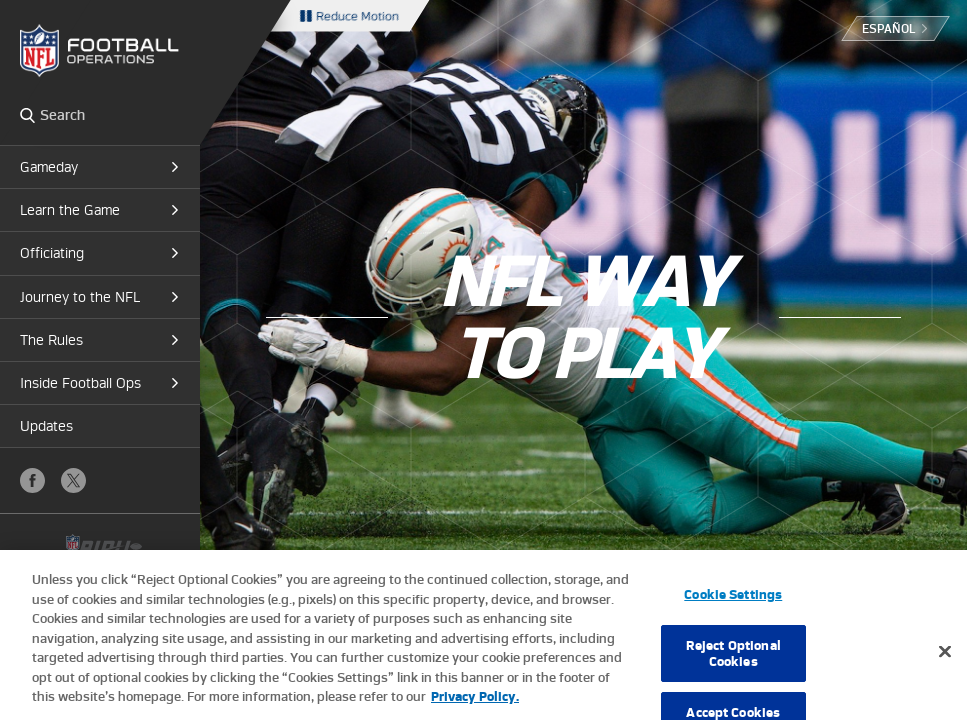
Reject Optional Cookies (733, 670)
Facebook (32, 480)
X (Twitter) (73, 480)
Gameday (49, 167)
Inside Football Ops (80, 383)
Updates (46, 426)
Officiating (52, 253)
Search (27, 115)
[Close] (945, 669)
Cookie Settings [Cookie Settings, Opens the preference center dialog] (733, 611)
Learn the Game (70, 210)
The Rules (51, 340)
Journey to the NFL (80, 297)
